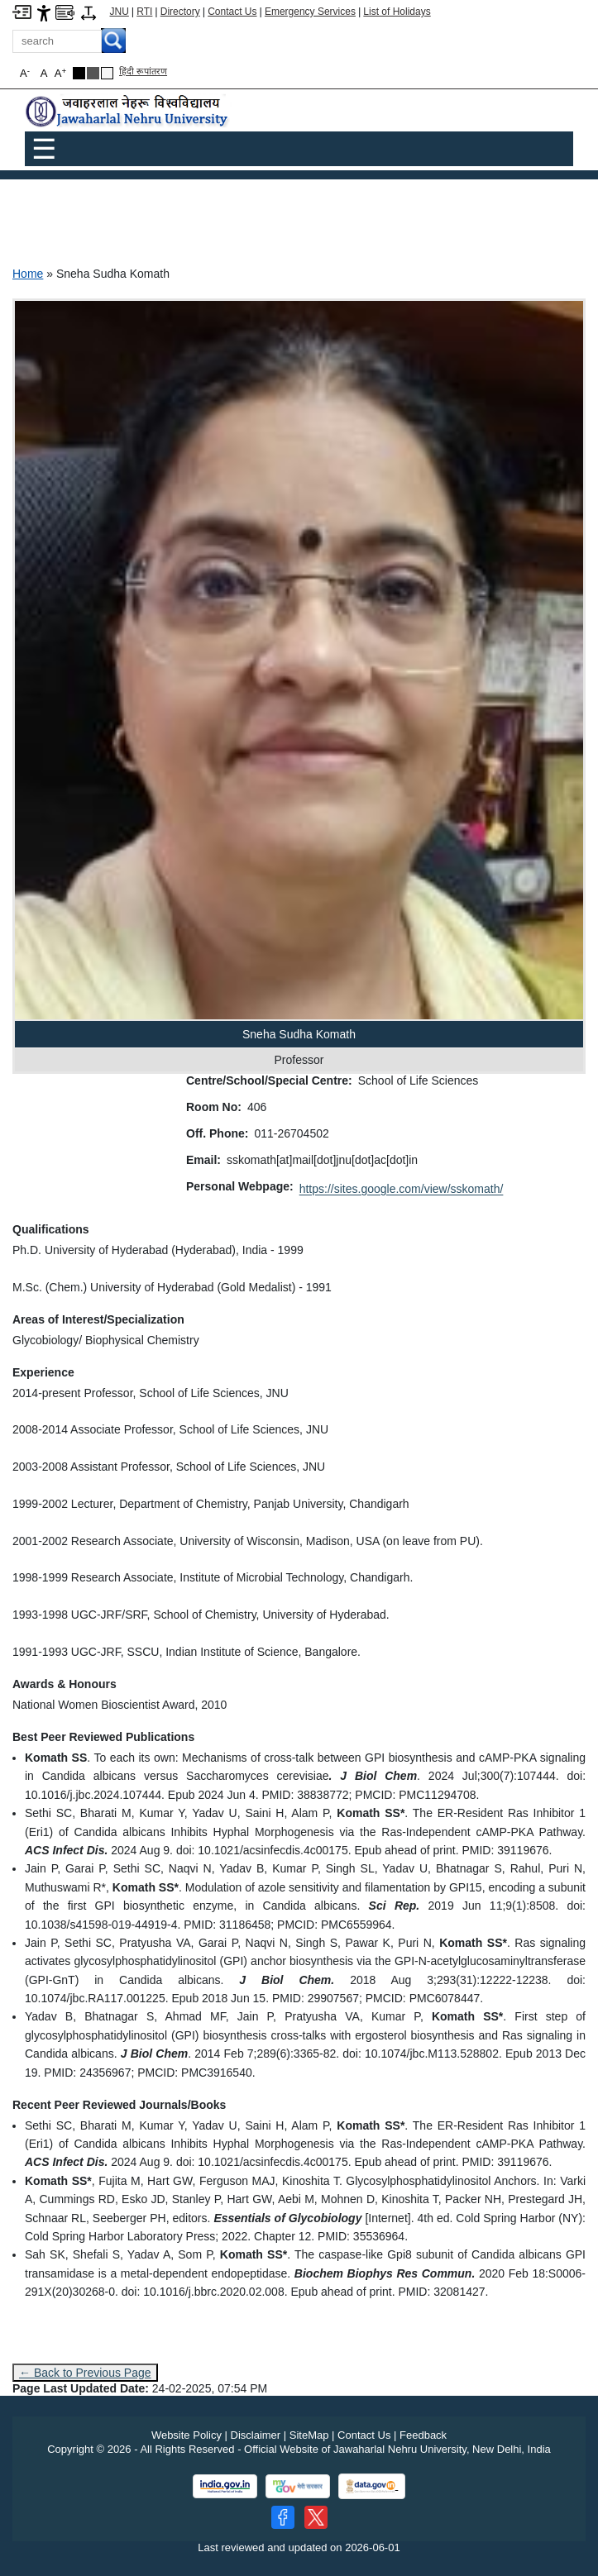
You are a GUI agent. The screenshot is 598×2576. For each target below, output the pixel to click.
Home (27, 273)
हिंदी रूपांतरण (143, 71)
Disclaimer (256, 2435)
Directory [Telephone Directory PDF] (180, 11)
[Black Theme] (79, 73)
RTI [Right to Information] (144, 11)
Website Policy (186, 2435)
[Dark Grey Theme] (93, 73)
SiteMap (309, 2435)
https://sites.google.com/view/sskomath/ (401, 1188)
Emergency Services (310, 11)
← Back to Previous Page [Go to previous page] (85, 2372)
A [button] (60, 73)
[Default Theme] (107, 73)
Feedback (423, 2435)
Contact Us (232, 11)
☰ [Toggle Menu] (43, 149)
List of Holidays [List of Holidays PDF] (396, 11)
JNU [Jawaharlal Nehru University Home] (119, 11)
